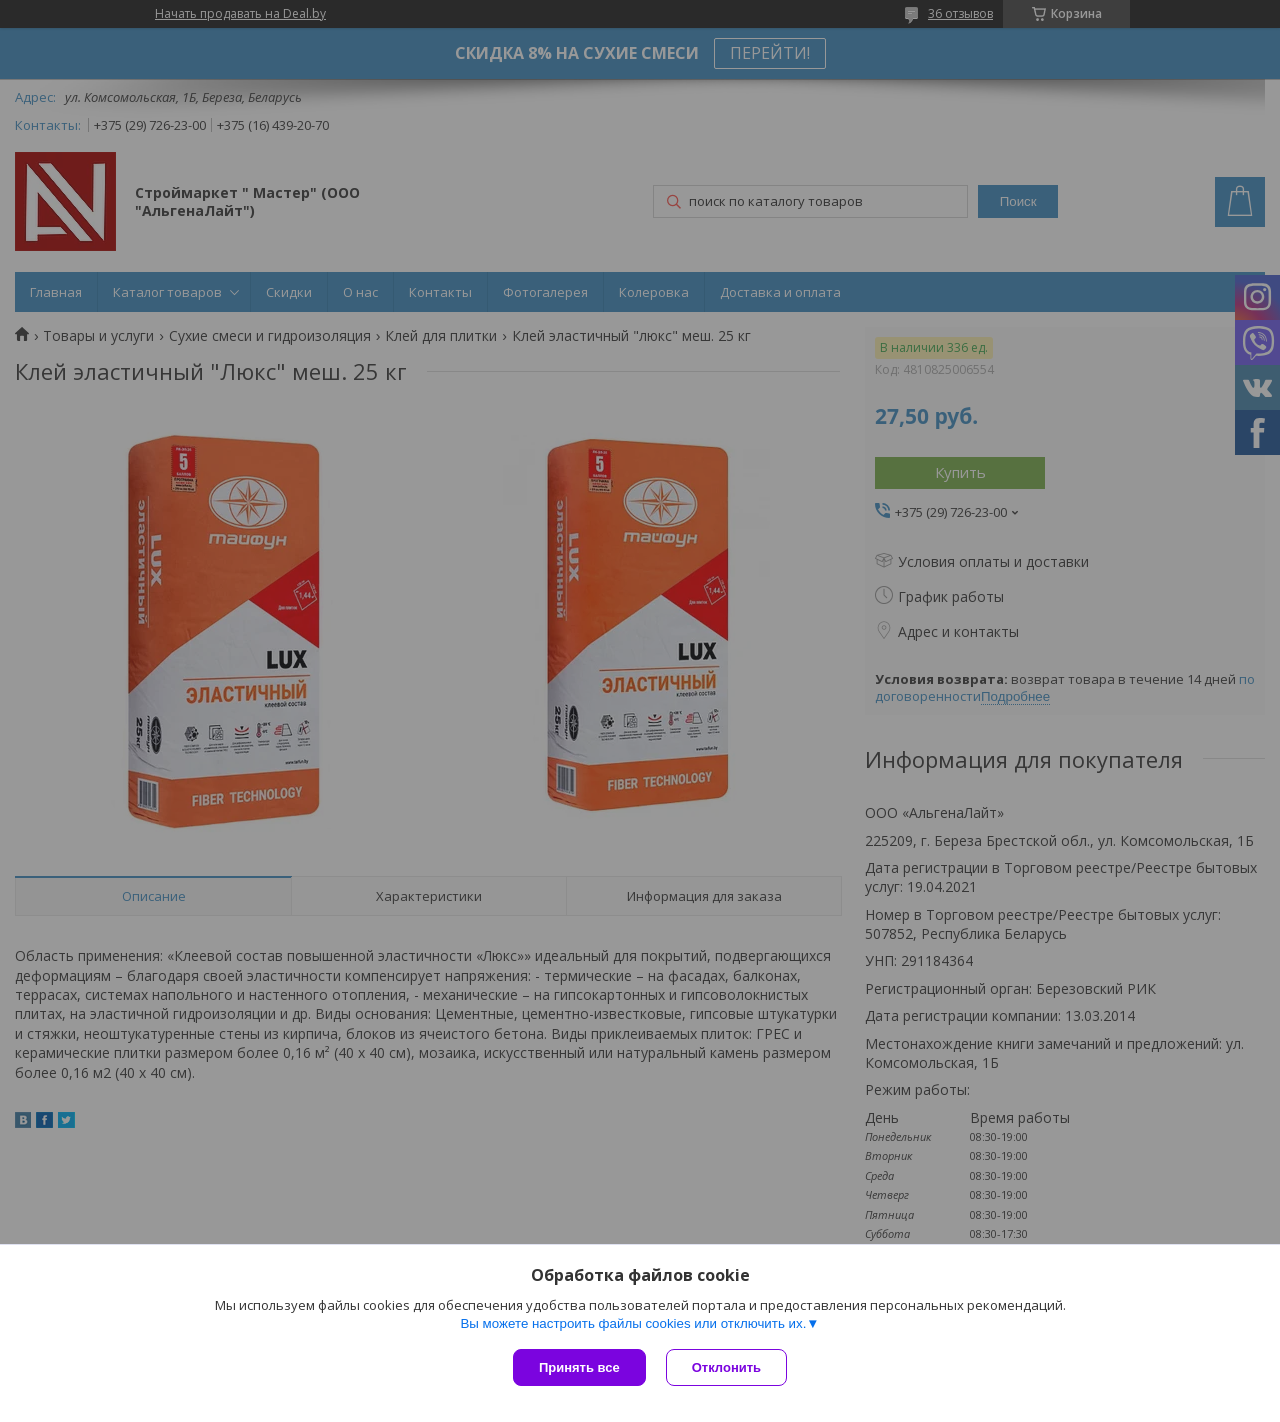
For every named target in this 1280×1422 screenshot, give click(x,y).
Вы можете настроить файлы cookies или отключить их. (633, 1323)
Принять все (579, 1367)
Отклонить (726, 1367)
